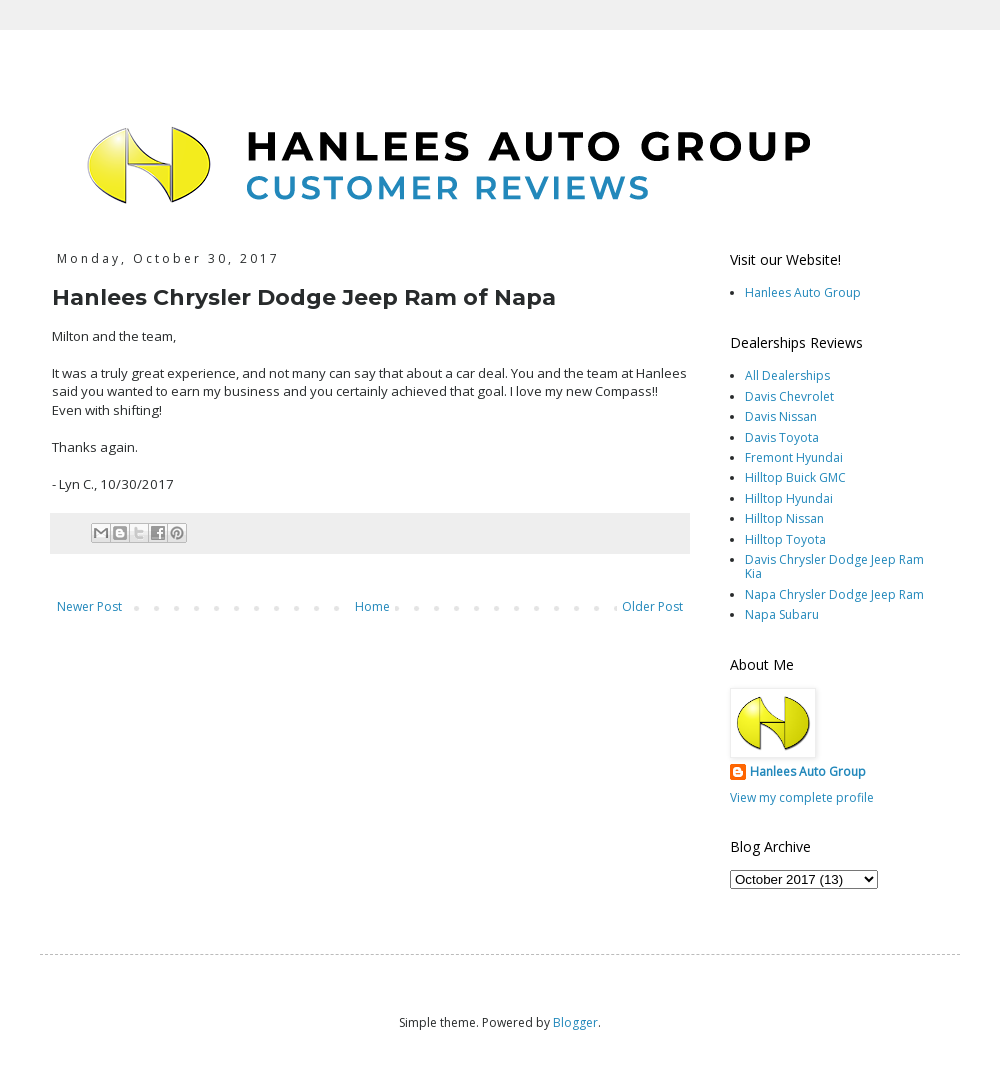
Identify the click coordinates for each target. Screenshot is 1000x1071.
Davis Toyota (782, 437)
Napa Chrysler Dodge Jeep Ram (834, 594)
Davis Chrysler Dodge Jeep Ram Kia (834, 566)
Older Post (652, 606)
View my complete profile (802, 797)
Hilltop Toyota (785, 539)
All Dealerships (787, 375)
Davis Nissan (781, 416)
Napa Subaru (782, 614)
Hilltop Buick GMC (795, 477)
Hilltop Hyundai (789, 498)
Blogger (575, 1022)
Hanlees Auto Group (803, 292)
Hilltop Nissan (784, 518)
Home (372, 606)
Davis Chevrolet (789, 396)
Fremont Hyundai (794, 457)
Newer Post (89, 606)
